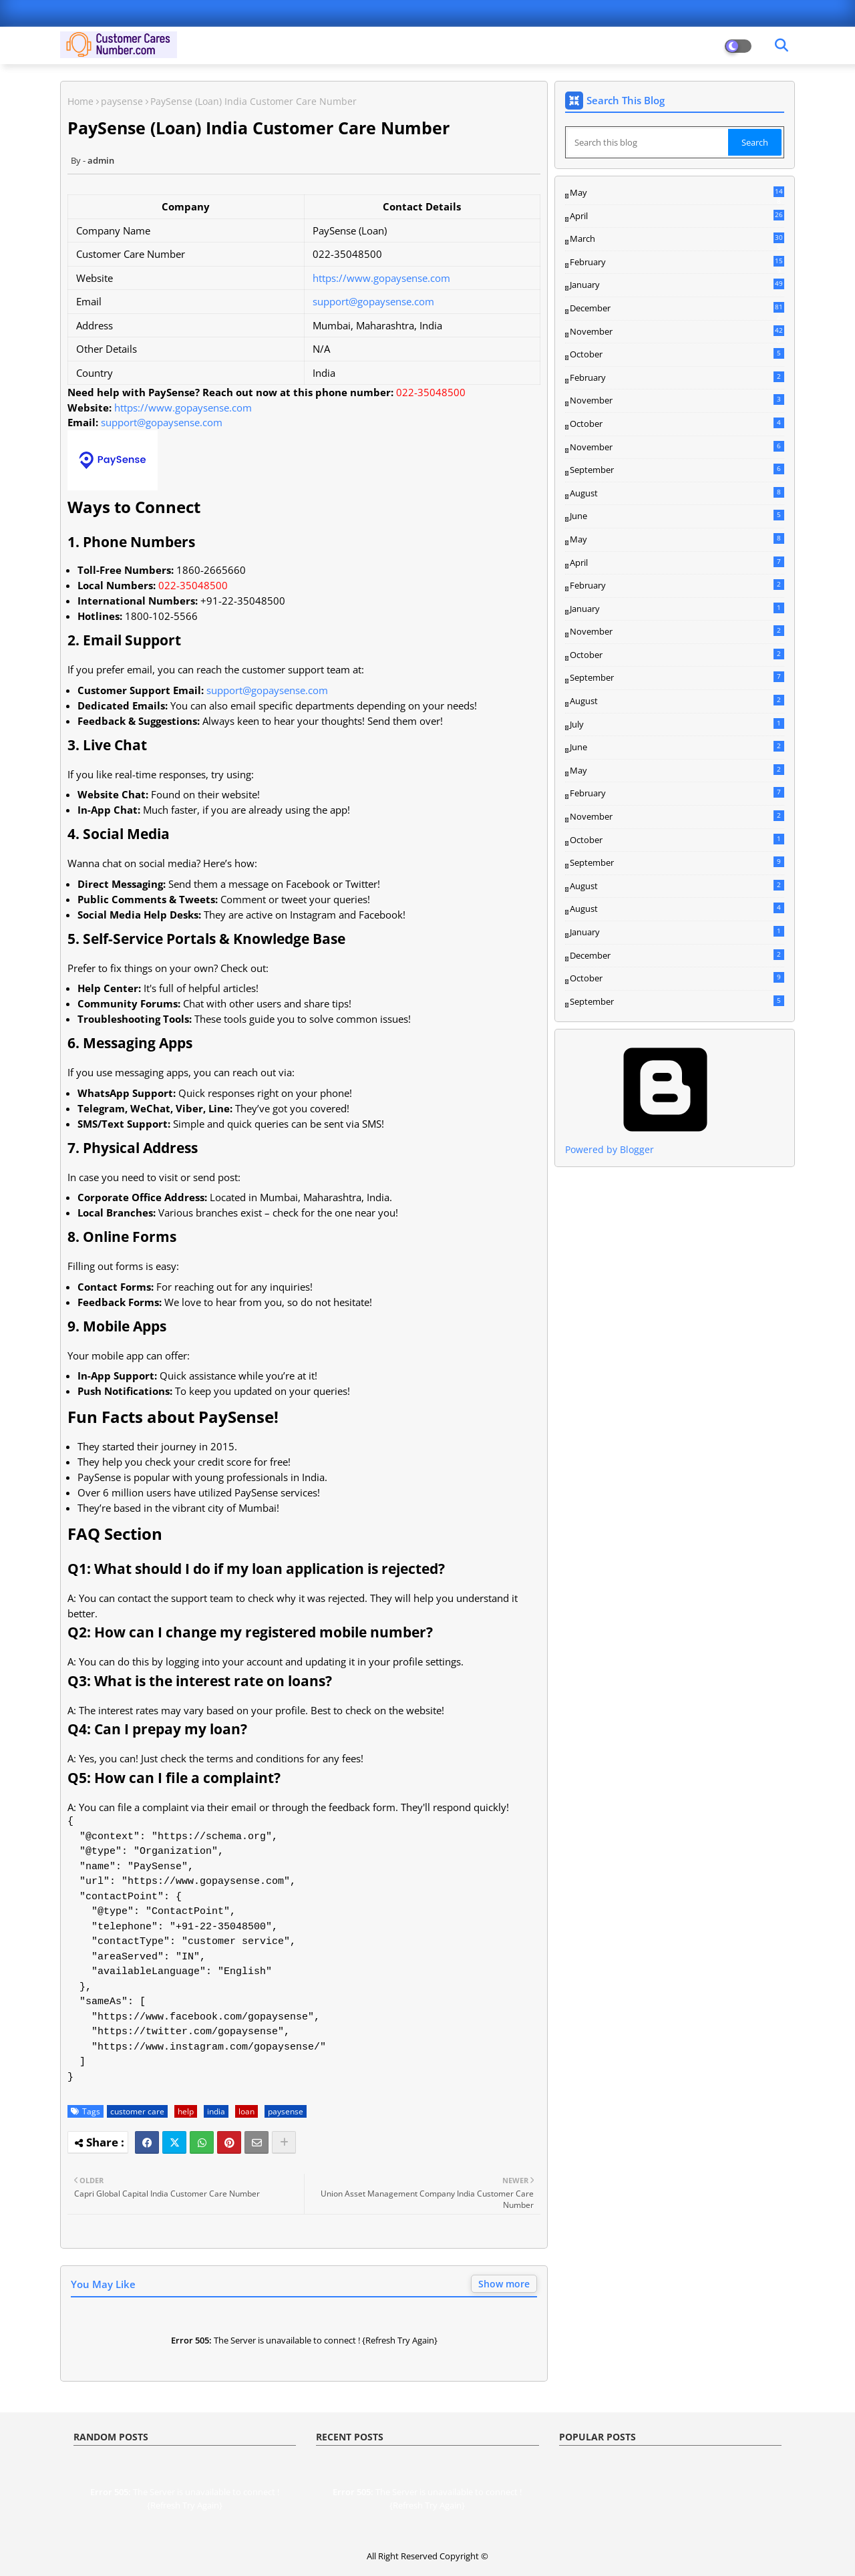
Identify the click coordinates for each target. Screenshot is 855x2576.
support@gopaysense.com (373, 301)
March (677, 239)
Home (80, 101)
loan (246, 2111)
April (677, 216)
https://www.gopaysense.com (381, 278)
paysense (122, 101)
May (677, 193)
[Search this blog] (648, 142)
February (677, 262)
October (677, 354)
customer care (137, 2111)
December (677, 308)
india (216, 2111)
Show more (504, 2283)
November (677, 332)
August (677, 493)
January (677, 285)
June (677, 516)
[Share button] (284, 2142)
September (677, 470)
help (186, 2111)
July (677, 724)
